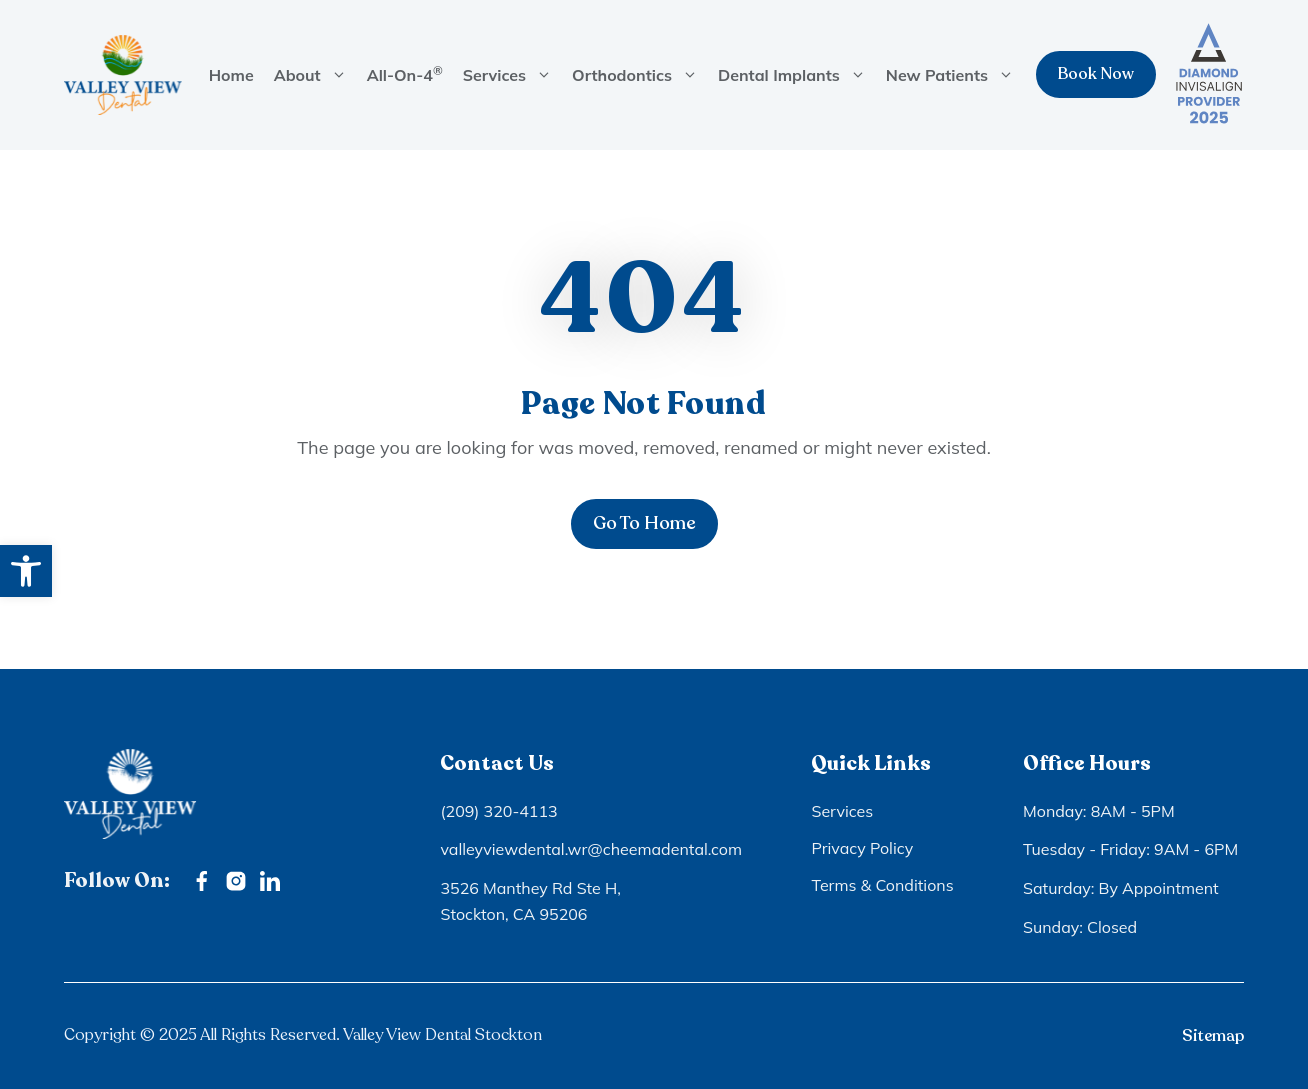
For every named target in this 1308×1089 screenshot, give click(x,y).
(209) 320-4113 (498, 811)
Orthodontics (640, 75)
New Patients (955, 75)
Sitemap (1213, 1036)
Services (512, 75)
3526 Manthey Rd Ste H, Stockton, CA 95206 (530, 901)
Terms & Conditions (882, 885)
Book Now (1096, 74)
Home (231, 75)
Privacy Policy (862, 848)
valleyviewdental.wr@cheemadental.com (591, 849)
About (315, 75)
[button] (26, 571)
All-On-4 (405, 74)
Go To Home (644, 523)
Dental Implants (797, 75)
